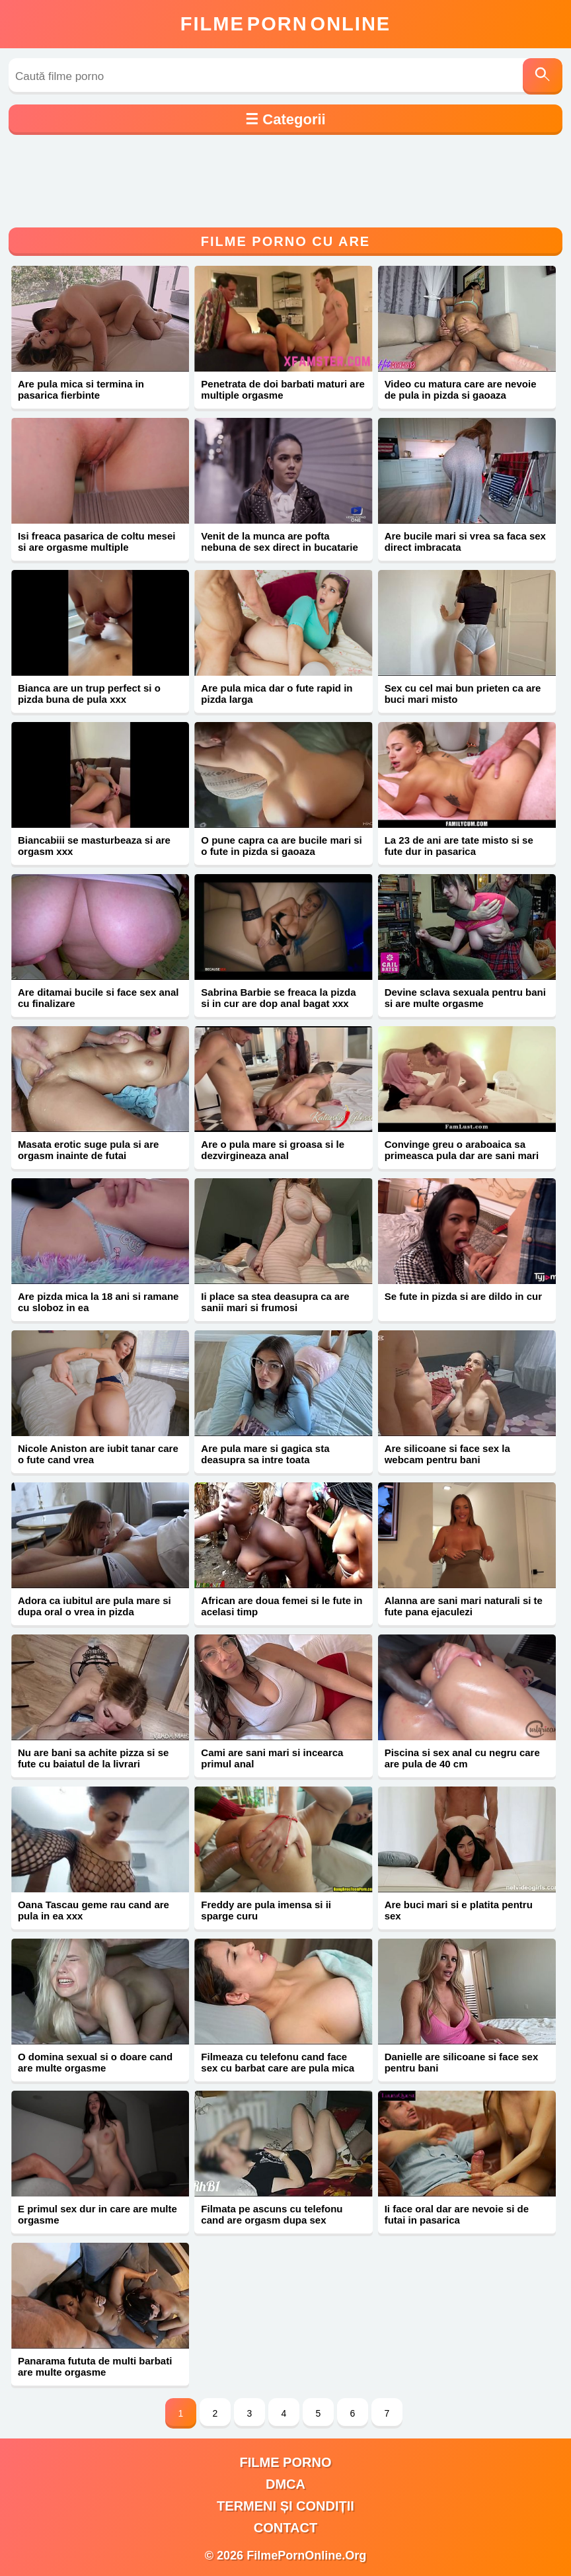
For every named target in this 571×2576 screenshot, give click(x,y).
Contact (285, 2527)
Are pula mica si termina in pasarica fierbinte (81, 389)
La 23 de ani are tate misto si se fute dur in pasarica (459, 845)
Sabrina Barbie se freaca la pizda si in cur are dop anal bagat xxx (278, 997)
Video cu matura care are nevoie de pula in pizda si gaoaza (461, 389)
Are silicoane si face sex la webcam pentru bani (447, 1454)
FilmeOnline (285, 23)
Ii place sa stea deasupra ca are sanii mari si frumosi (275, 1302)
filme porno (286, 2462)
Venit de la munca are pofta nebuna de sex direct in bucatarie (279, 541)
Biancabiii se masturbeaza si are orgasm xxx (94, 845)
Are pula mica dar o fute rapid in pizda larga (276, 693)
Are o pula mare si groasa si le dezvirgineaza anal (272, 1150)
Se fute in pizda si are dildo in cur (463, 1296)
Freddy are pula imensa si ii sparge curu (266, 1910)
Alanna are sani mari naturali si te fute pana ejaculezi (464, 1606)
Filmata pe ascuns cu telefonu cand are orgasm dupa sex (271, 2214)
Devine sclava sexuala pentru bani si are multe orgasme (465, 997)
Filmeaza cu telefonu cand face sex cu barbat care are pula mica (277, 2062)
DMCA (285, 2484)
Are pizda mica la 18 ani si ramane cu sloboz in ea (98, 1302)
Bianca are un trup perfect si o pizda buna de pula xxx (89, 693)
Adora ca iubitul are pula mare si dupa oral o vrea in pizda (94, 1606)
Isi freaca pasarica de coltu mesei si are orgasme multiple (96, 541)
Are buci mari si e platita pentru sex (459, 1910)
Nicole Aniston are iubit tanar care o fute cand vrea (98, 1454)
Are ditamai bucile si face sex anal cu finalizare (98, 997)
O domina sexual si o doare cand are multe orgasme (95, 2062)
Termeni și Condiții (285, 2506)
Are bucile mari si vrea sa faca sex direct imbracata (465, 541)
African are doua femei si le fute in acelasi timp (281, 1606)
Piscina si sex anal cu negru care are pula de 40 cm (462, 1758)
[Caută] (542, 76)
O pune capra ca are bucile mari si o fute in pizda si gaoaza (281, 845)
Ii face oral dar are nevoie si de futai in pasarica (457, 2214)
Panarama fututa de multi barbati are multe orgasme (95, 2366)
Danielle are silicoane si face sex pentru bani (462, 2062)
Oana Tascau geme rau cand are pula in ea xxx (93, 1910)
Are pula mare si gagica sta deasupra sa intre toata (265, 1454)
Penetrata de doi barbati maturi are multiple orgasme (283, 389)
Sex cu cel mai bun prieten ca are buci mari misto (463, 693)
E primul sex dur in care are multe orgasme (97, 2214)
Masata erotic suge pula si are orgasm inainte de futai (88, 1150)
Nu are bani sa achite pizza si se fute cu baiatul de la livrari (93, 1758)
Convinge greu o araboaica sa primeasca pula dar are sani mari (462, 1150)
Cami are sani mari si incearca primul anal (272, 1758)
